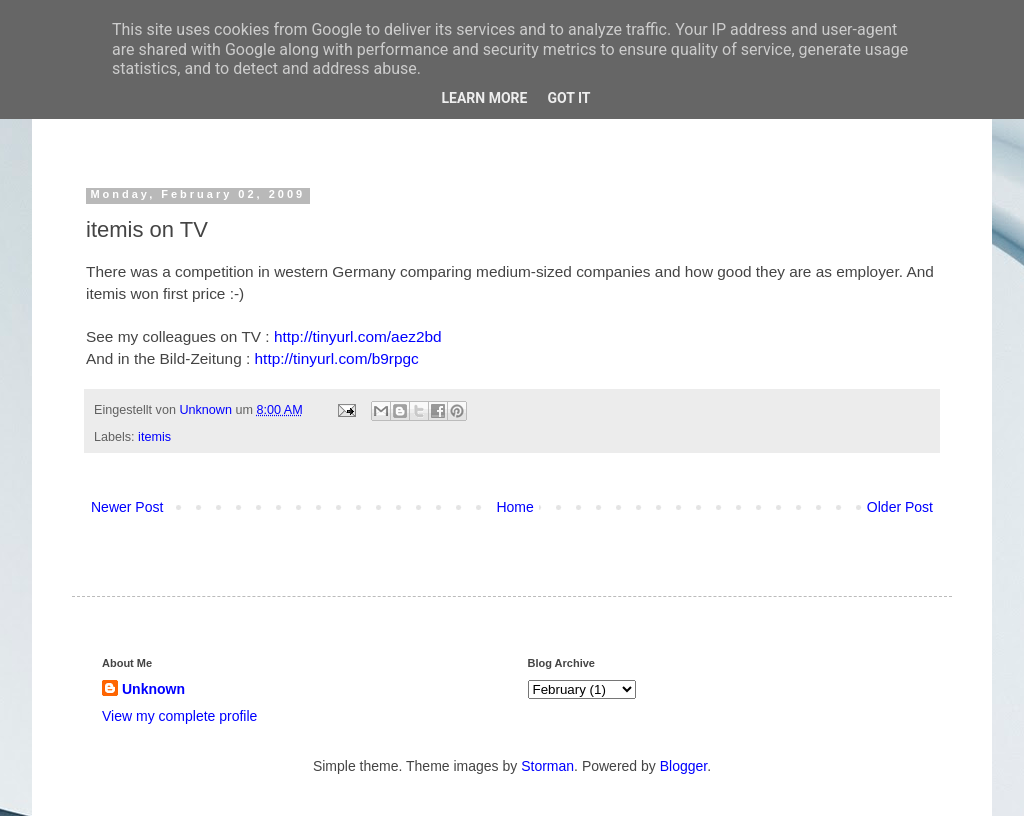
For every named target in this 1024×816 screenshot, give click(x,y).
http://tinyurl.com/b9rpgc (337, 358)
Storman (547, 766)
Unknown (207, 410)
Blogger (683, 766)
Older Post (900, 507)
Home (514, 507)
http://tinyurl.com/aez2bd (358, 336)
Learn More (484, 98)
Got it (568, 98)
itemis (154, 437)
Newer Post (127, 507)
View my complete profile (179, 716)
